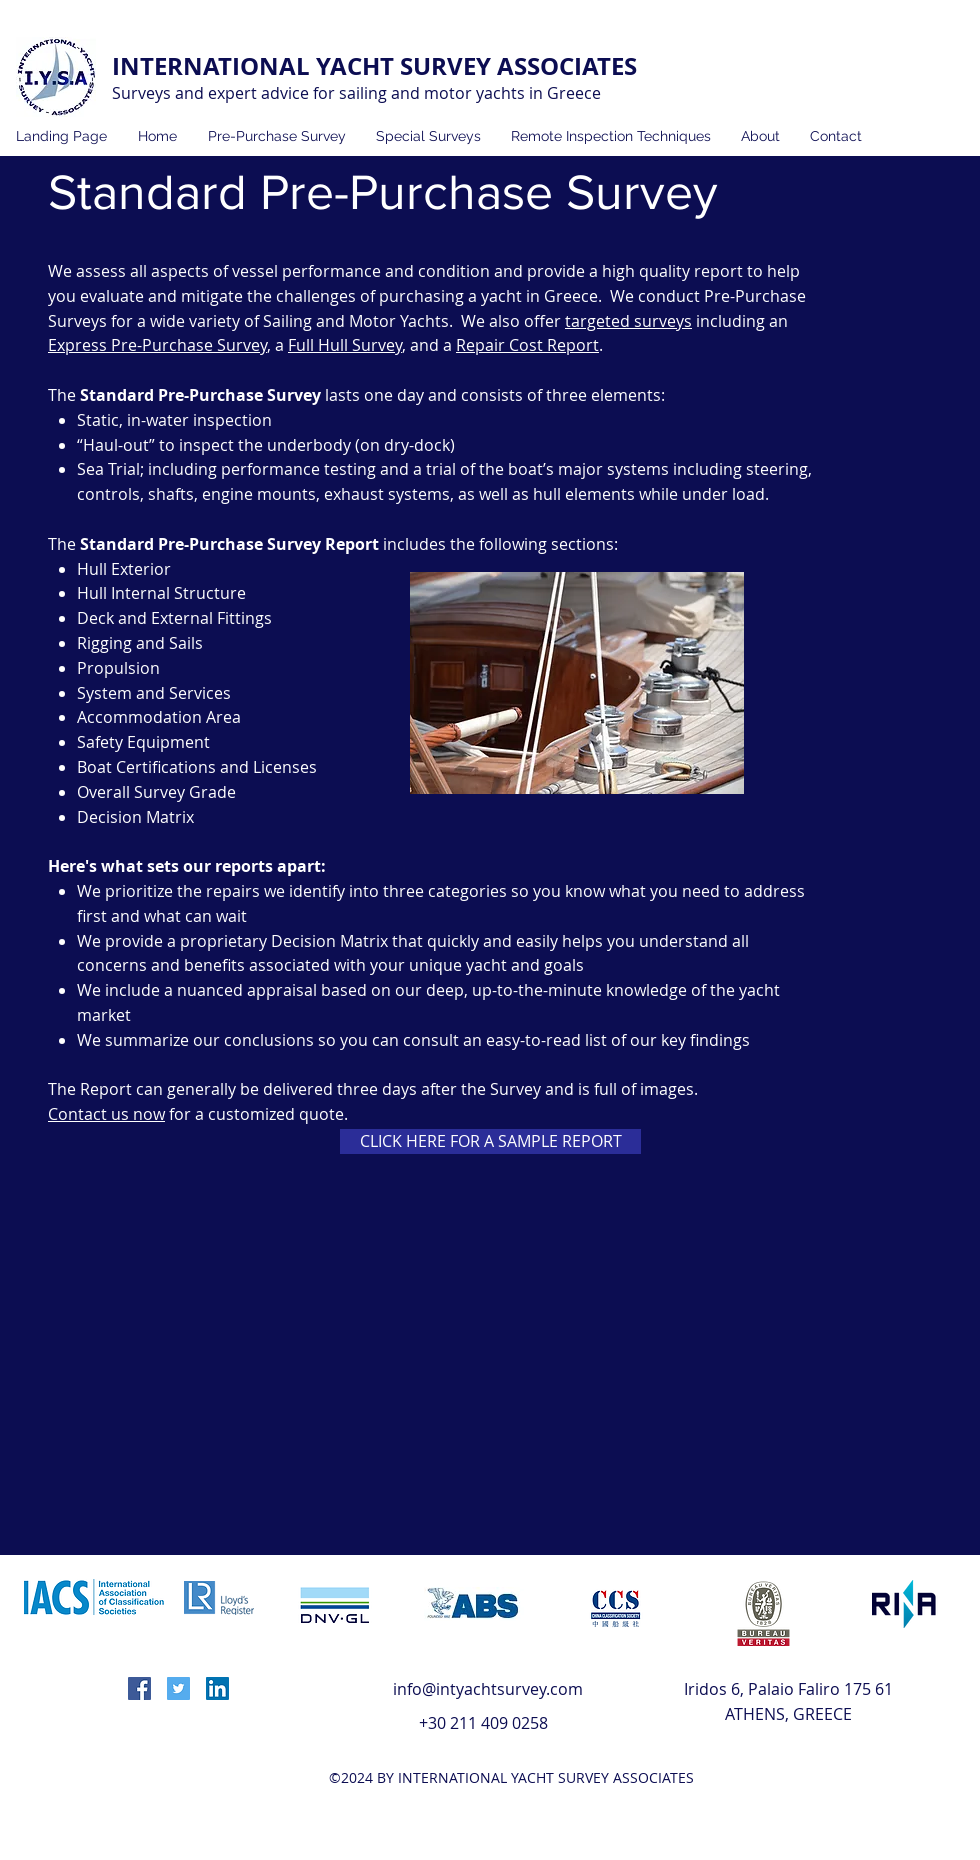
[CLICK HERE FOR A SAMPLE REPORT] (490, 1141)
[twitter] (178, 1688)
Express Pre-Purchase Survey (157, 345)
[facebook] (139, 1688)
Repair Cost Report (527, 345)
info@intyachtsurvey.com (488, 1689)
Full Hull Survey (345, 345)
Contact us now (106, 1114)
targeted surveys (628, 321)
